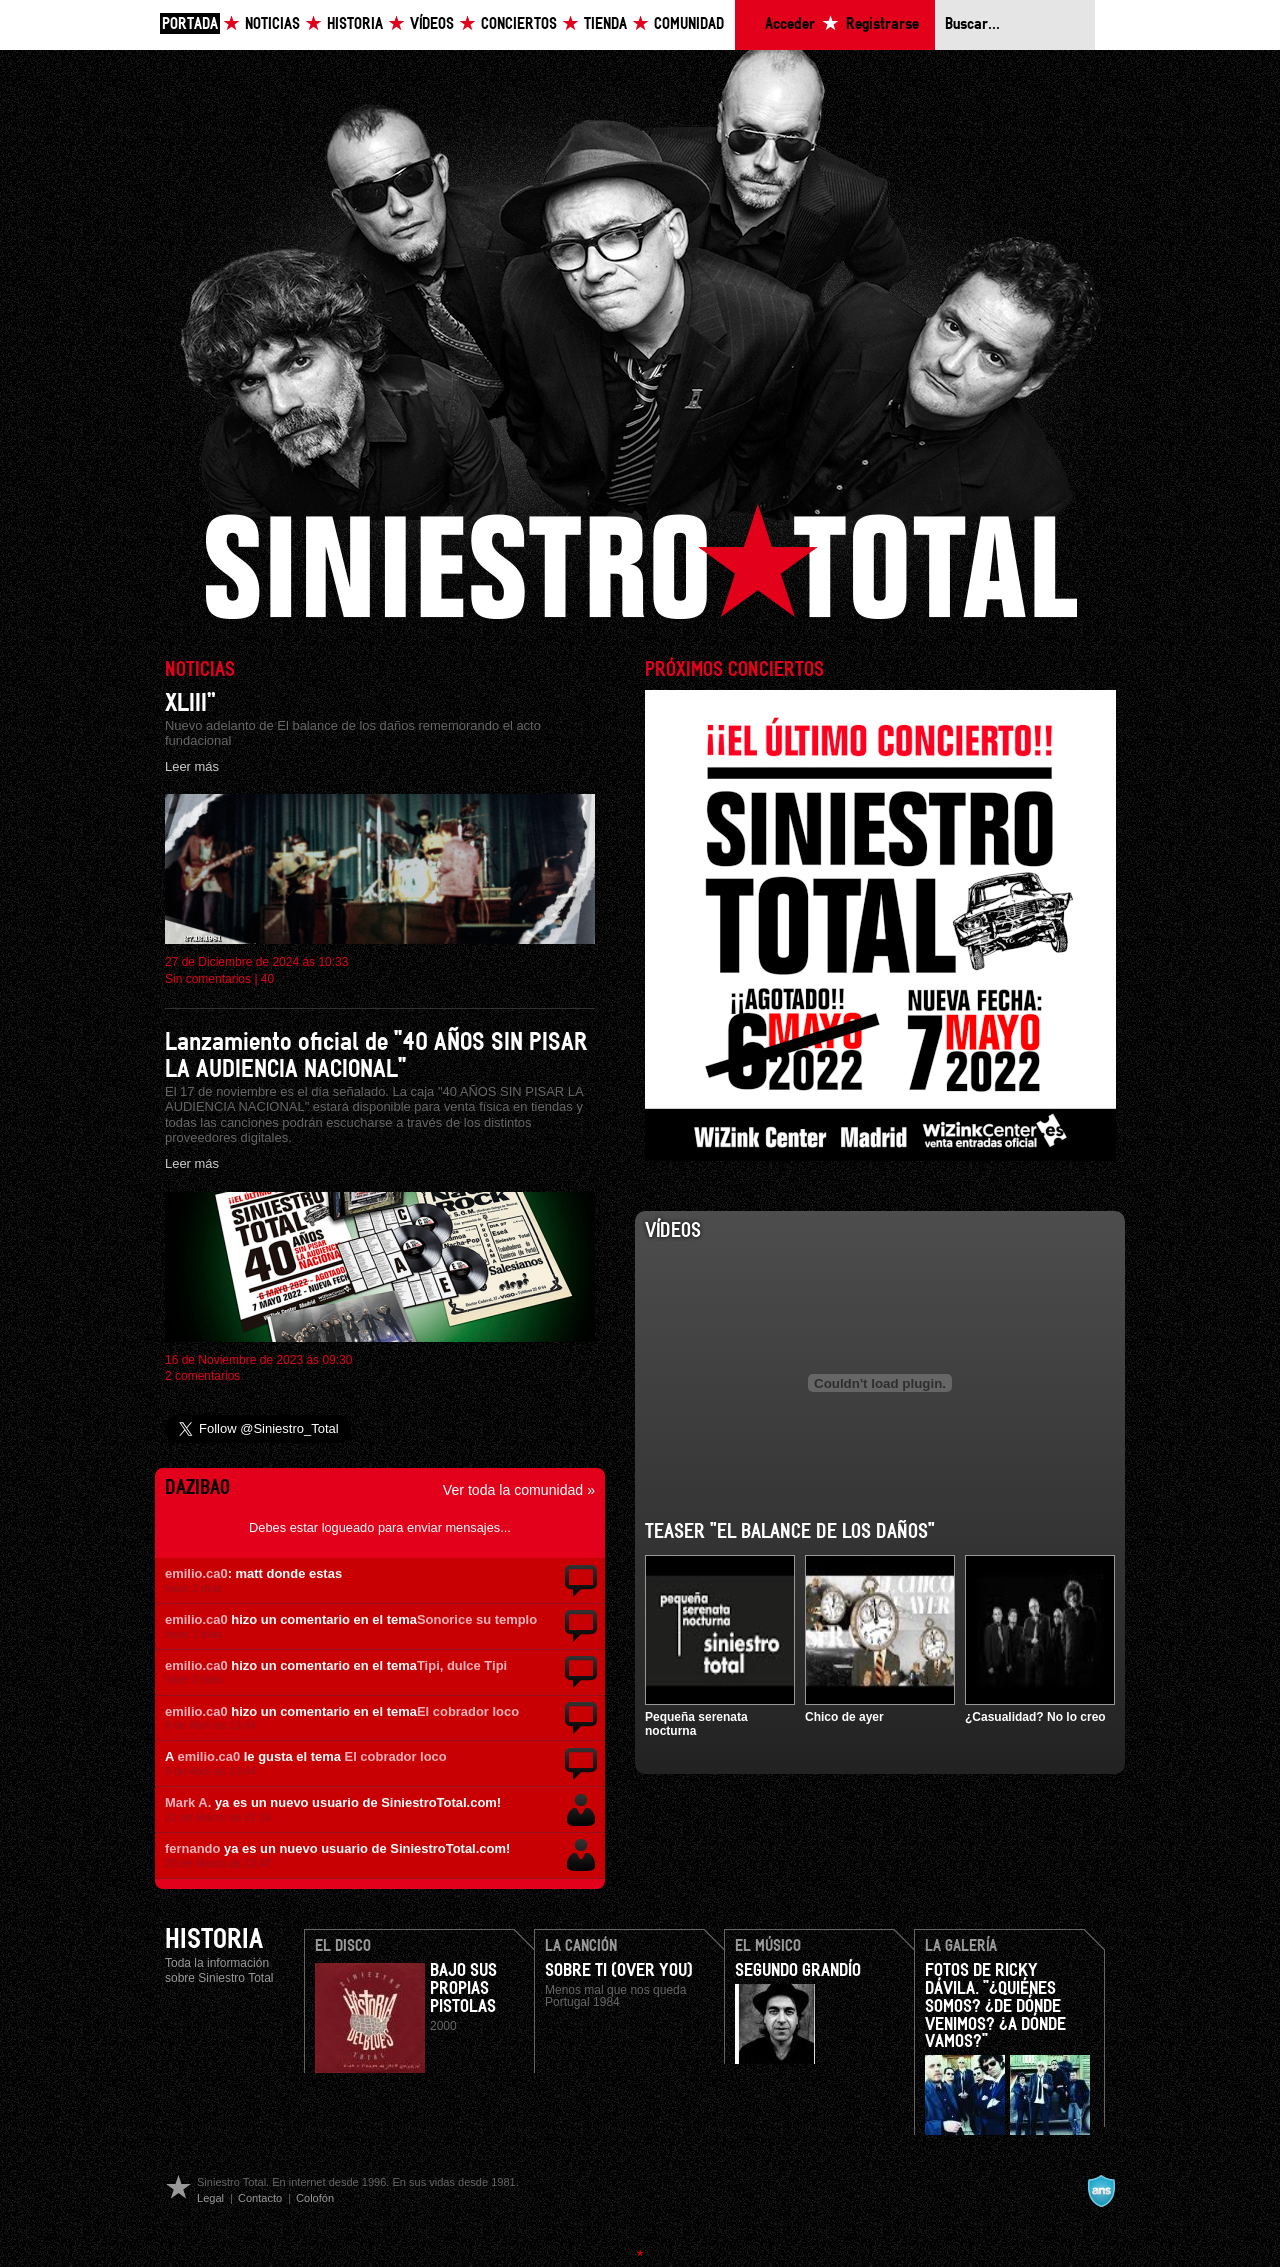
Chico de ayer (844, 1717)
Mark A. (188, 1802)
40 (267, 979)
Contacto (260, 2198)
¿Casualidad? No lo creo (1035, 1717)
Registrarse (882, 24)
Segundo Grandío (798, 1971)
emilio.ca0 (196, 1573)
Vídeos (432, 24)
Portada (190, 24)
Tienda (605, 24)
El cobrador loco (468, 1711)
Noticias (272, 24)
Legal (210, 2198)
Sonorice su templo (477, 1619)
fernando (192, 1848)
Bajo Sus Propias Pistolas (463, 1989)
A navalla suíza (1101, 2191)
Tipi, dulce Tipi (462, 1665)
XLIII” (190, 703)
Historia (355, 24)
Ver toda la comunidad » (519, 1490)
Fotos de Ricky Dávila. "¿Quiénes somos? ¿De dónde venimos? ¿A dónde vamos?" (995, 2007)
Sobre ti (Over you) (619, 1971)
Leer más (192, 766)
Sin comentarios (208, 979)
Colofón (315, 2198)
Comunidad (689, 24)
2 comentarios (202, 1376)
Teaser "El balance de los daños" (790, 1532)
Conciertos (519, 24)
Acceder (790, 24)
